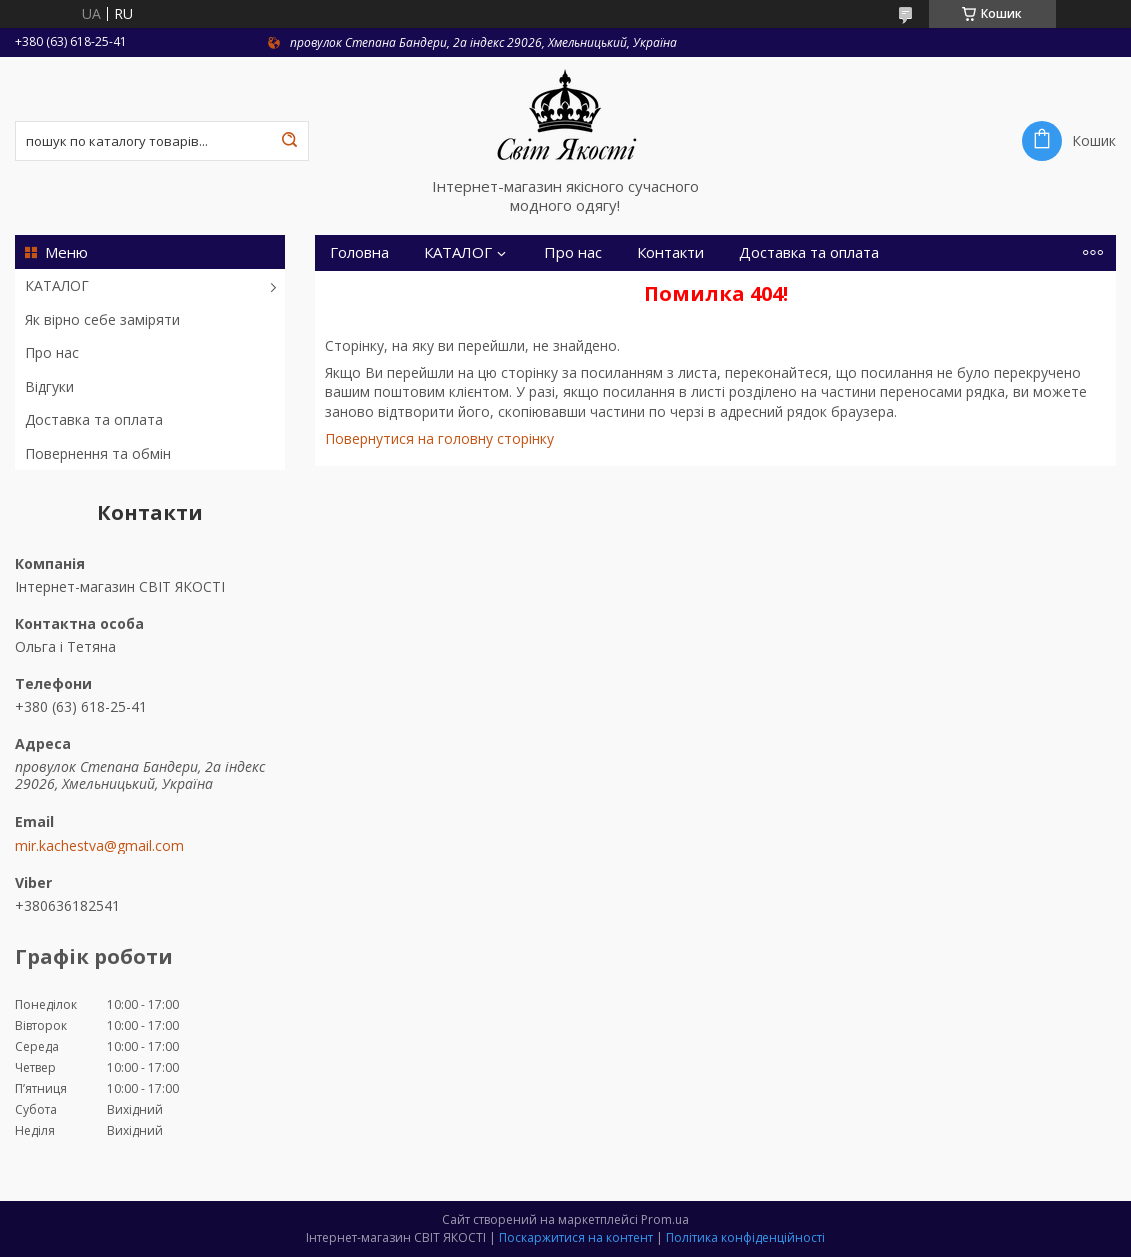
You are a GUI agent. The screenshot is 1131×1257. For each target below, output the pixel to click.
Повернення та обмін (98, 453)
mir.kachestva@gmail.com (99, 846)
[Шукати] (289, 141)
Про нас (52, 352)
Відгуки (49, 386)
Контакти (670, 252)
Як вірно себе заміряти (102, 319)
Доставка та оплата (94, 419)
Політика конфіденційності (745, 1237)
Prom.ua (665, 1219)
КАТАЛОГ (57, 285)
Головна (359, 252)
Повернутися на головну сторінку (439, 438)
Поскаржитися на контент (576, 1237)
